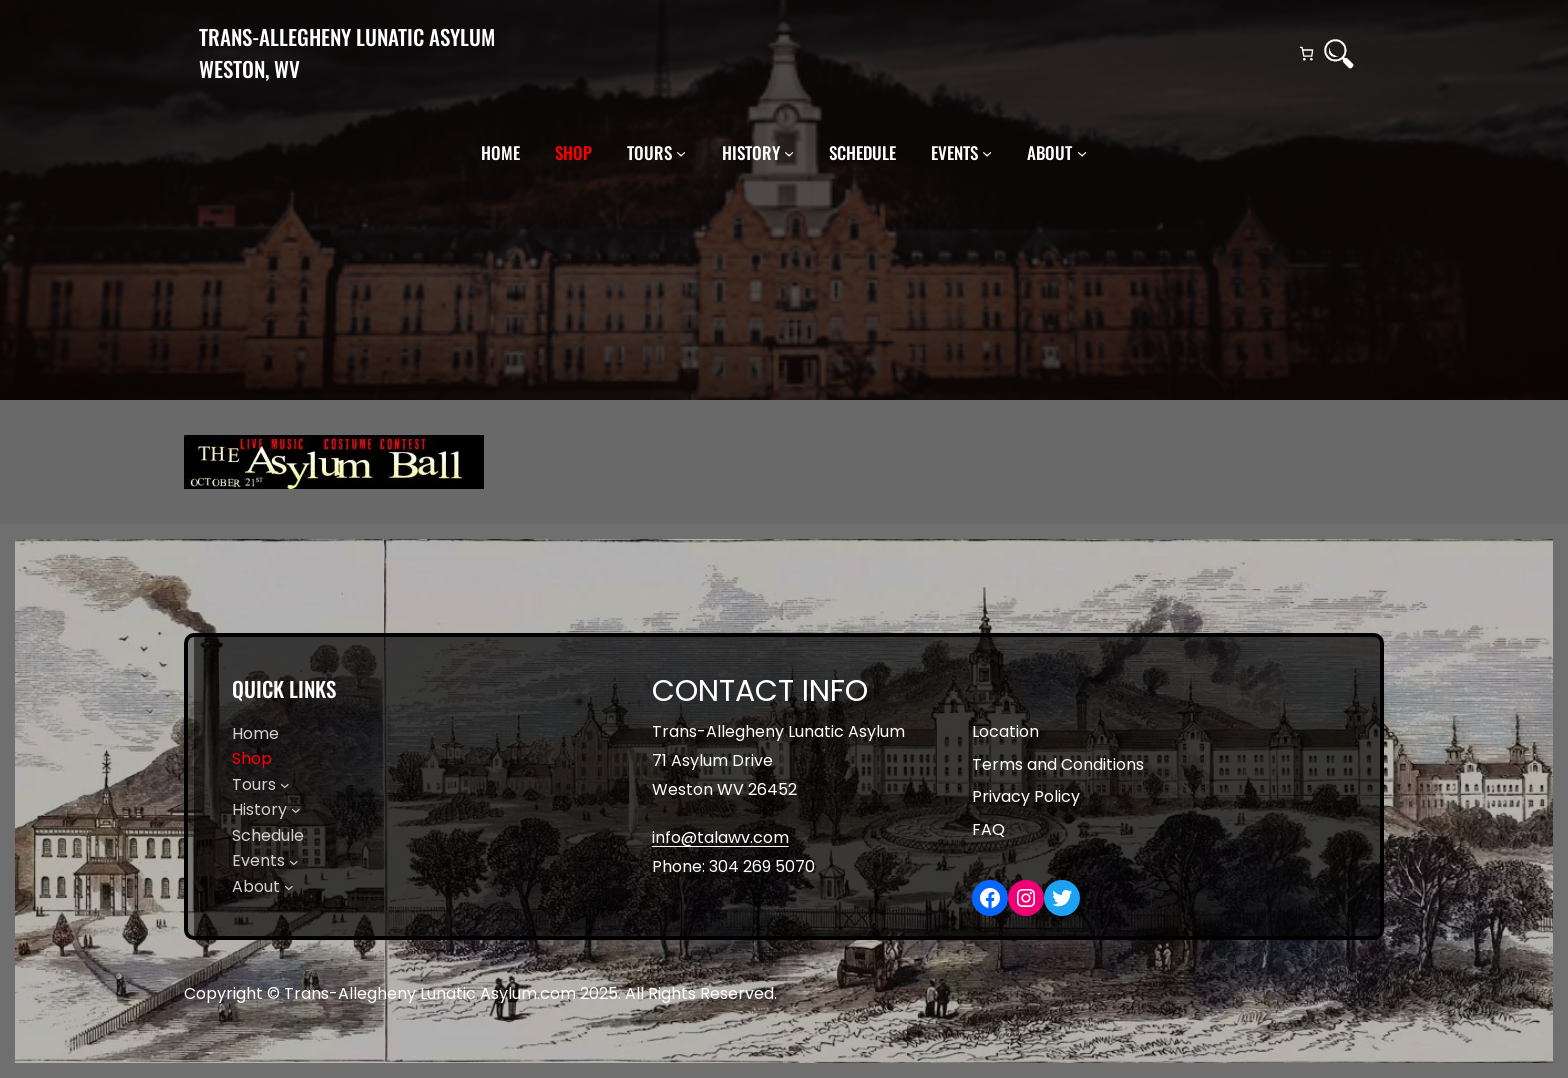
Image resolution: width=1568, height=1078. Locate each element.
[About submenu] (1082, 153)
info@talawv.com (720, 837)
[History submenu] (789, 153)
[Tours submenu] (681, 153)
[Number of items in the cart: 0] (1306, 53)
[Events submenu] (987, 153)
